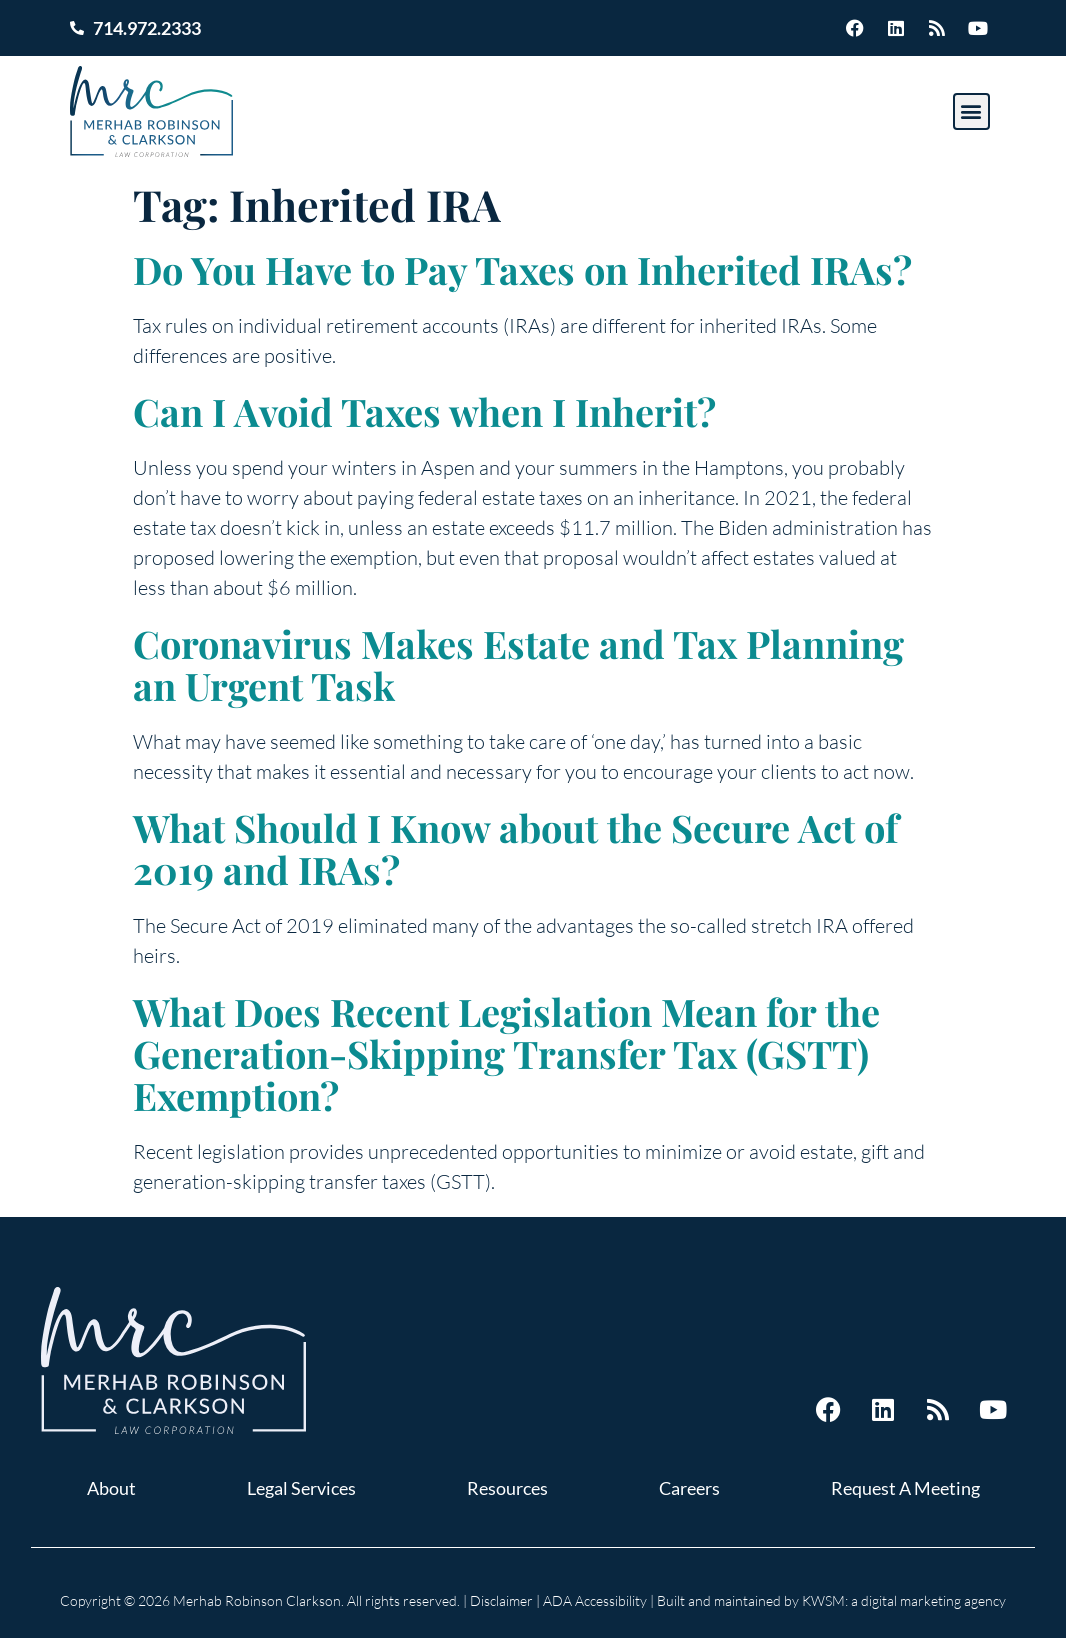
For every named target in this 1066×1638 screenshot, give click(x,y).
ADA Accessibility (595, 1600)
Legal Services (301, 1488)
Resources (507, 1488)
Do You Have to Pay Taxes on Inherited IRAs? (522, 269)
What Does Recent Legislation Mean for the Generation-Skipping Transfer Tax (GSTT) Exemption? (506, 1053)
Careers (689, 1488)
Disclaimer (501, 1600)
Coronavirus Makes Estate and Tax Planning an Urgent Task (518, 664)
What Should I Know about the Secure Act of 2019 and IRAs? (515, 848)
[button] (971, 111)
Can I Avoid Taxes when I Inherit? (424, 411)
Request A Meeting (905, 1488)
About (111, 1488)
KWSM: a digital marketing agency (904, 1600)
